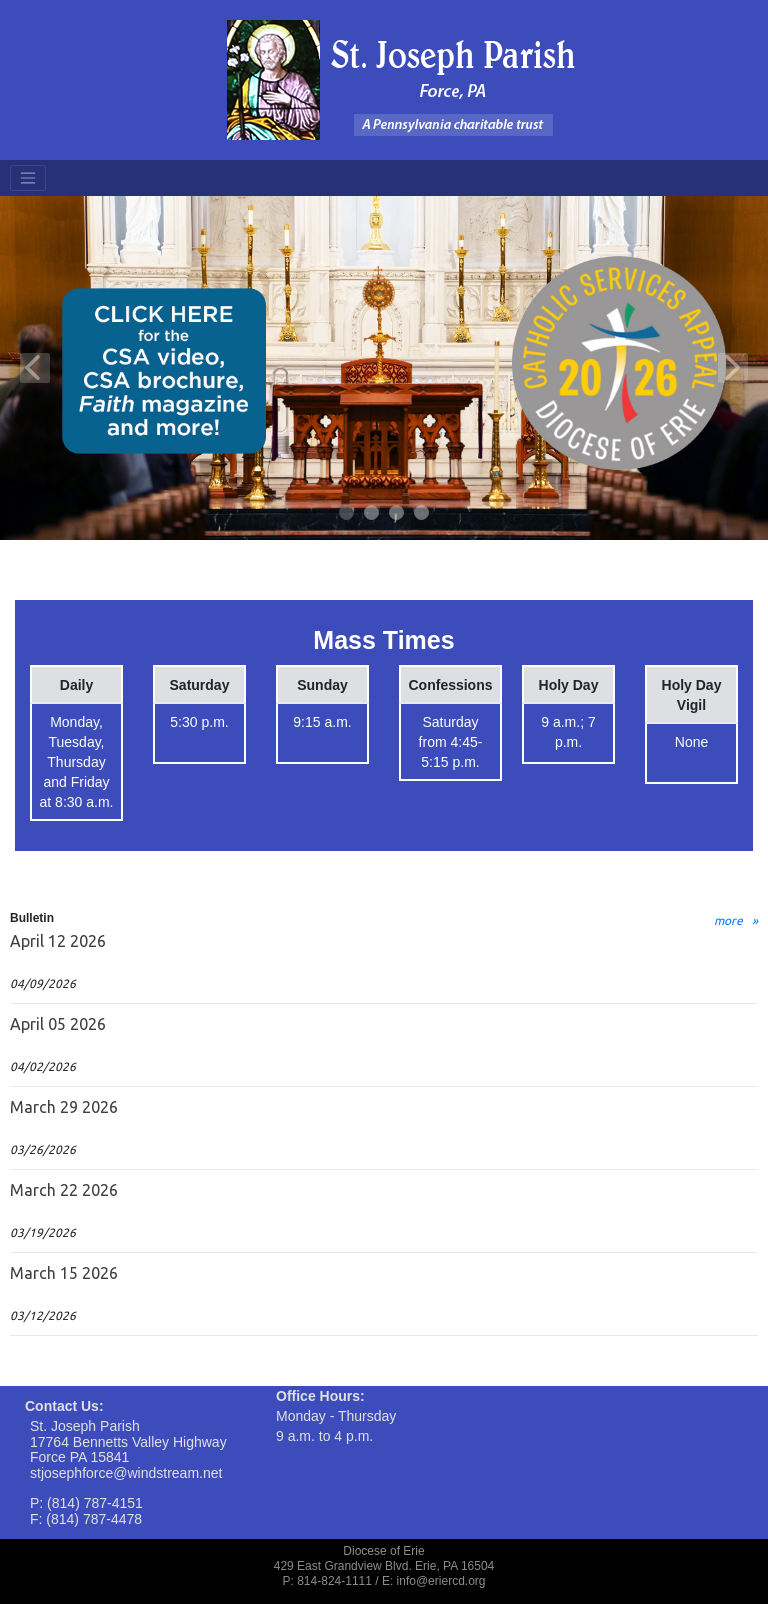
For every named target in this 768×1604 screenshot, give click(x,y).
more (728, 920)
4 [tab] (422, 513)
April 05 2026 (58, 1024)
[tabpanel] (384, 368)
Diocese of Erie (383, 1551)
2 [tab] (372, 513)
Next (733, 368)
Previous (35, 368)
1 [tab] (347, 513)
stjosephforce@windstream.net (126, 1473)
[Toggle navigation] (28, 178)
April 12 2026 (58, 941)
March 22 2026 (64, 1190)
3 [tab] (397, 513)
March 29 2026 (64, 1107)
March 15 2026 (64, 1273)
